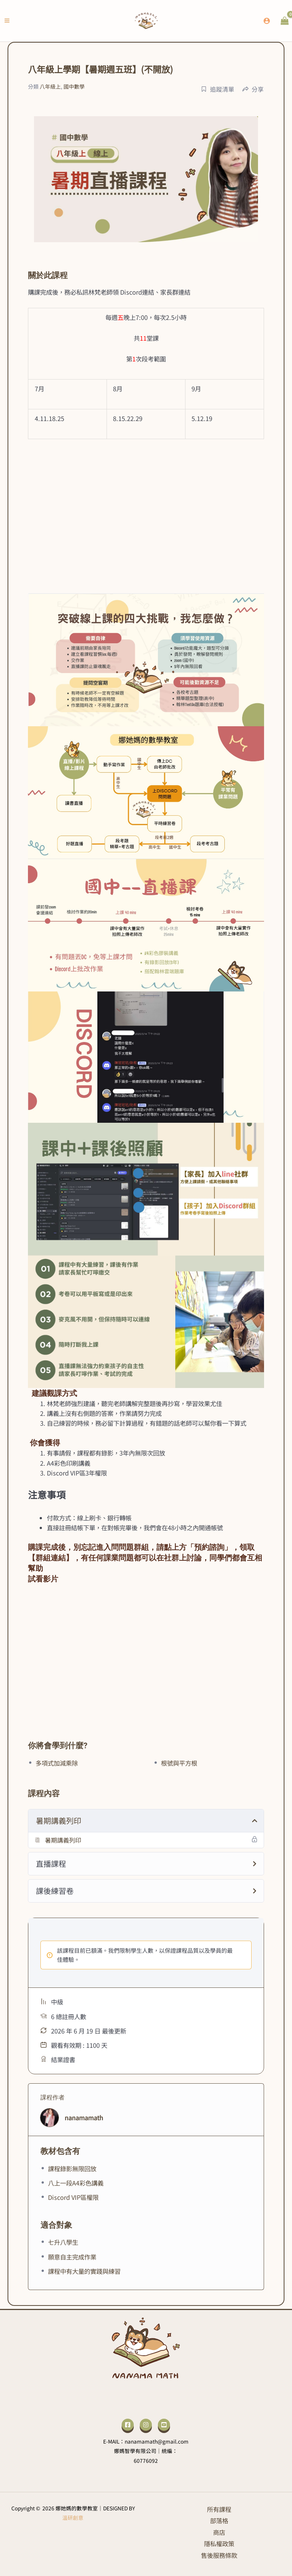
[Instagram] (146, 2425)
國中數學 (74, 86)
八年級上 (50, 86)
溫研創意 (72, 2517)
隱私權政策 (219, 2543)
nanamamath (84, 2117)
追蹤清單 (217, 89)
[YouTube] (164, 2425)
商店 (219, 2532)
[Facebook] (128, 2425)
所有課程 (219, 2509)
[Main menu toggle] (7, 21)
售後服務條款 (219, 2555)
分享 (253, 89)
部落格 (219, 2520)
